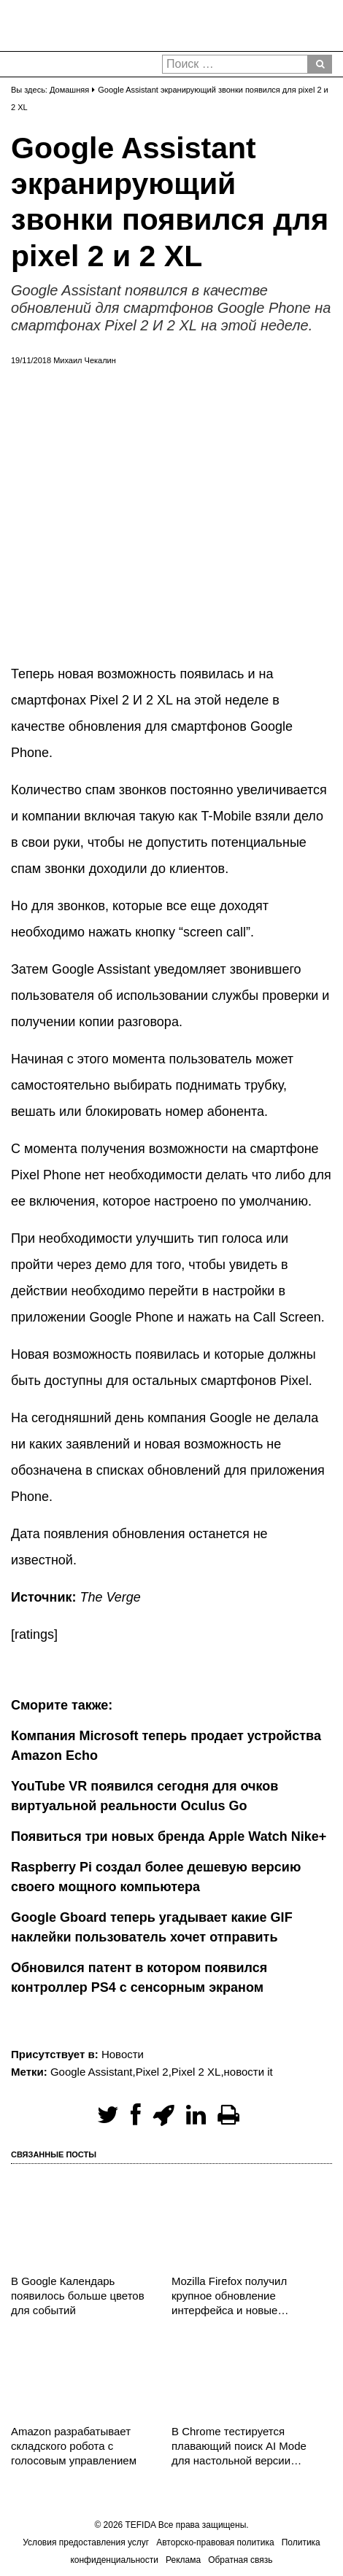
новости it (248, 2071)
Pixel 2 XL (196, 2071)
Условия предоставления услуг (86, 2542)
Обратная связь (240, 2560)
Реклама (183, 2560)
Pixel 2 (152, 2071)
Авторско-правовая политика (215, 2542)
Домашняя (69, 89)
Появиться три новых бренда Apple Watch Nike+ (168, 1836)
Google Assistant (91, 2071)
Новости (122, 2054)
